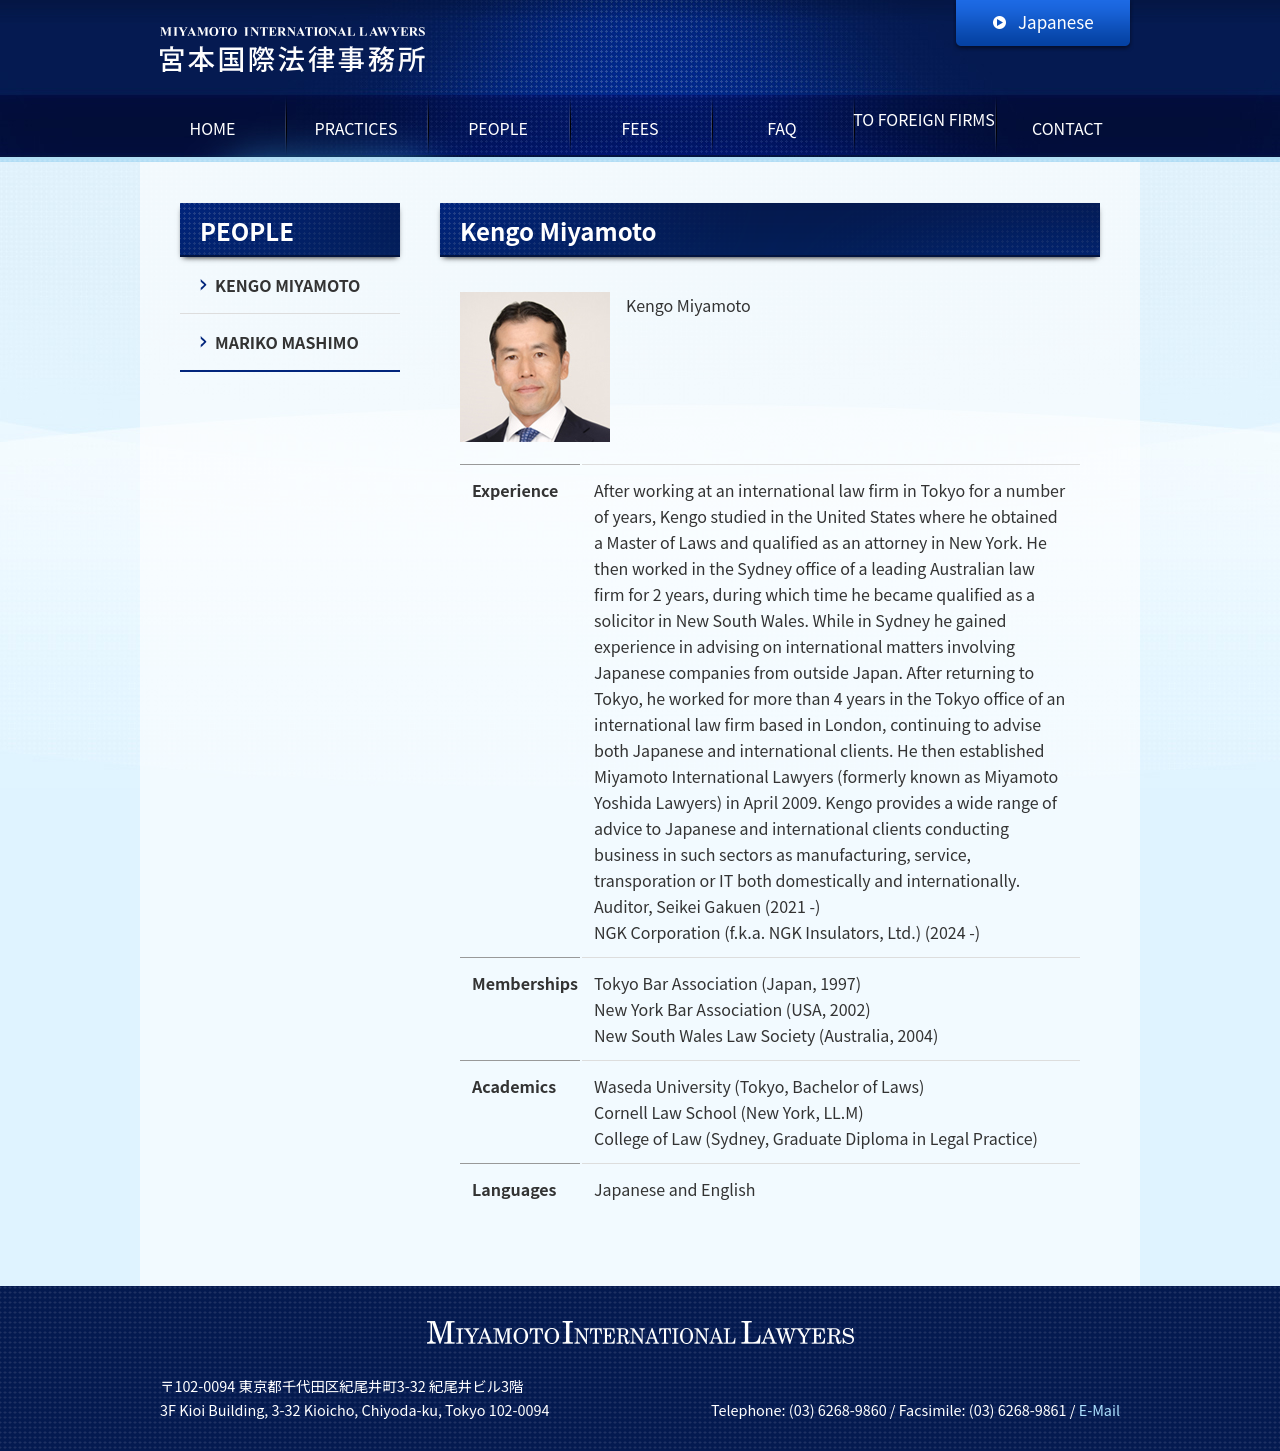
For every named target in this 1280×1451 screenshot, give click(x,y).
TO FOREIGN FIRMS (924, 119)
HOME (213, 128)
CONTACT (1067, 128)
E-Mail (1099, 1409)
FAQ (782, 128)
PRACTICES (356, 128)
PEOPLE (498, 128)
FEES (639, 128)
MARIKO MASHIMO (287, 342)
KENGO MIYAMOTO (287, 285)
